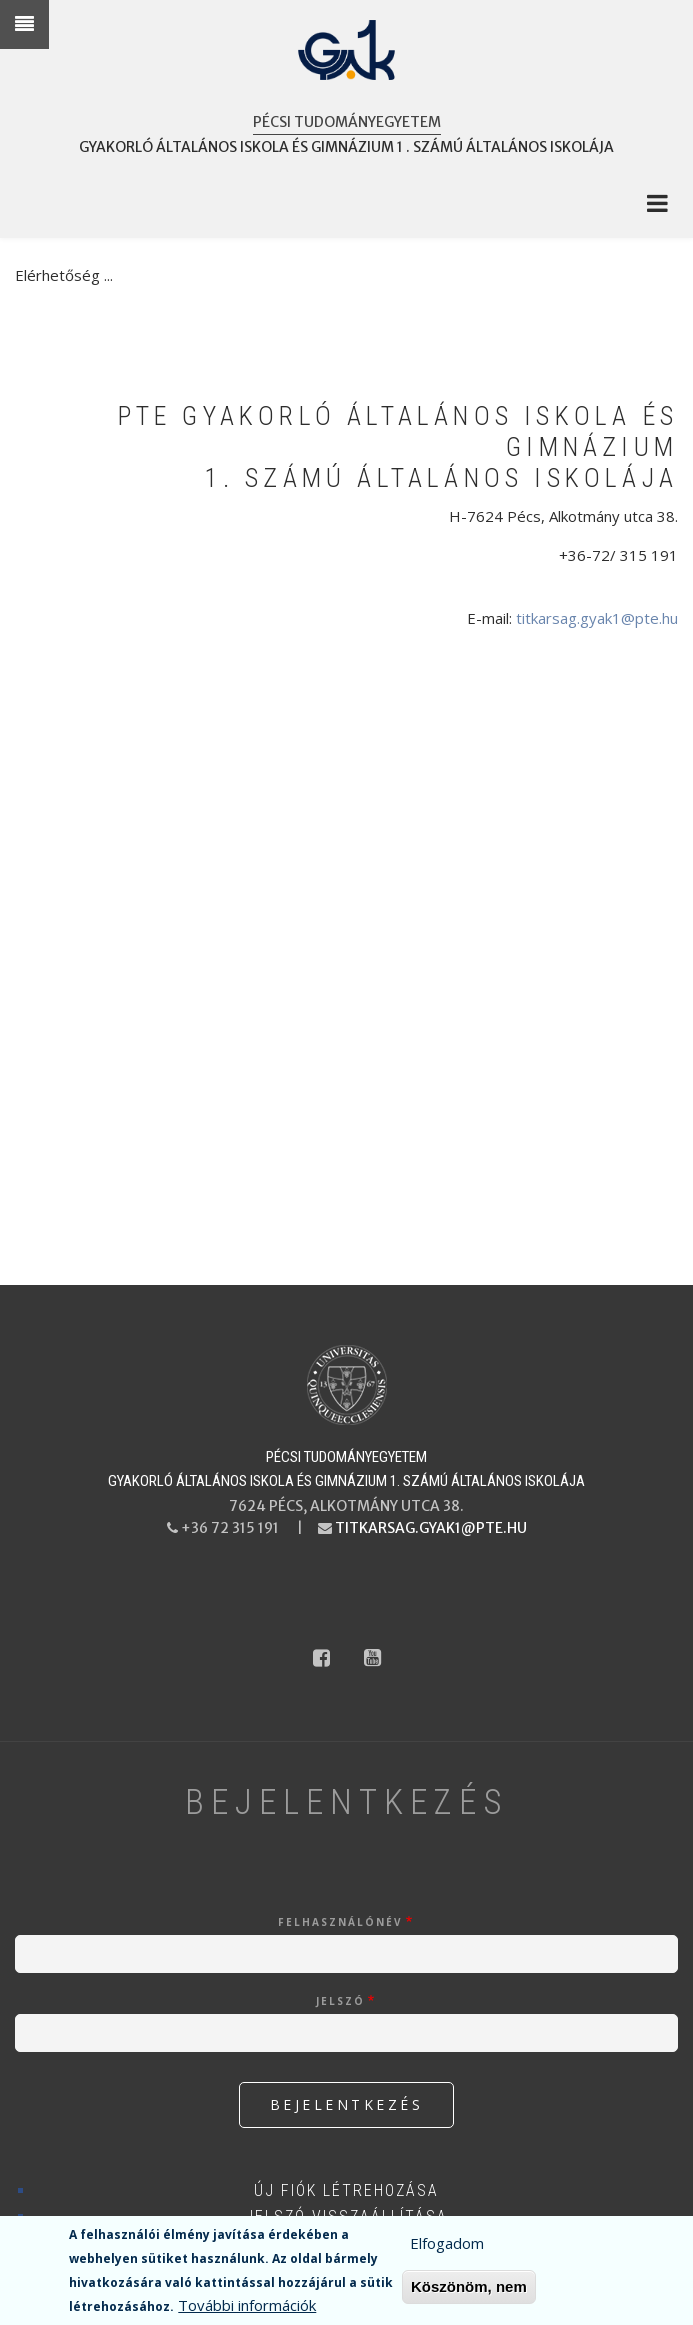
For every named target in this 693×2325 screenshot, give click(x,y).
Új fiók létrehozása (346, 2190)
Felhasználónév (340, 1922)
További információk (247, 2305)
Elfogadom (447, 2243)
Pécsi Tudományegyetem (347, 122)
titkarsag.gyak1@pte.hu (597, 618)
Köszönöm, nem (469, 2286)
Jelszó (340, 2001)
